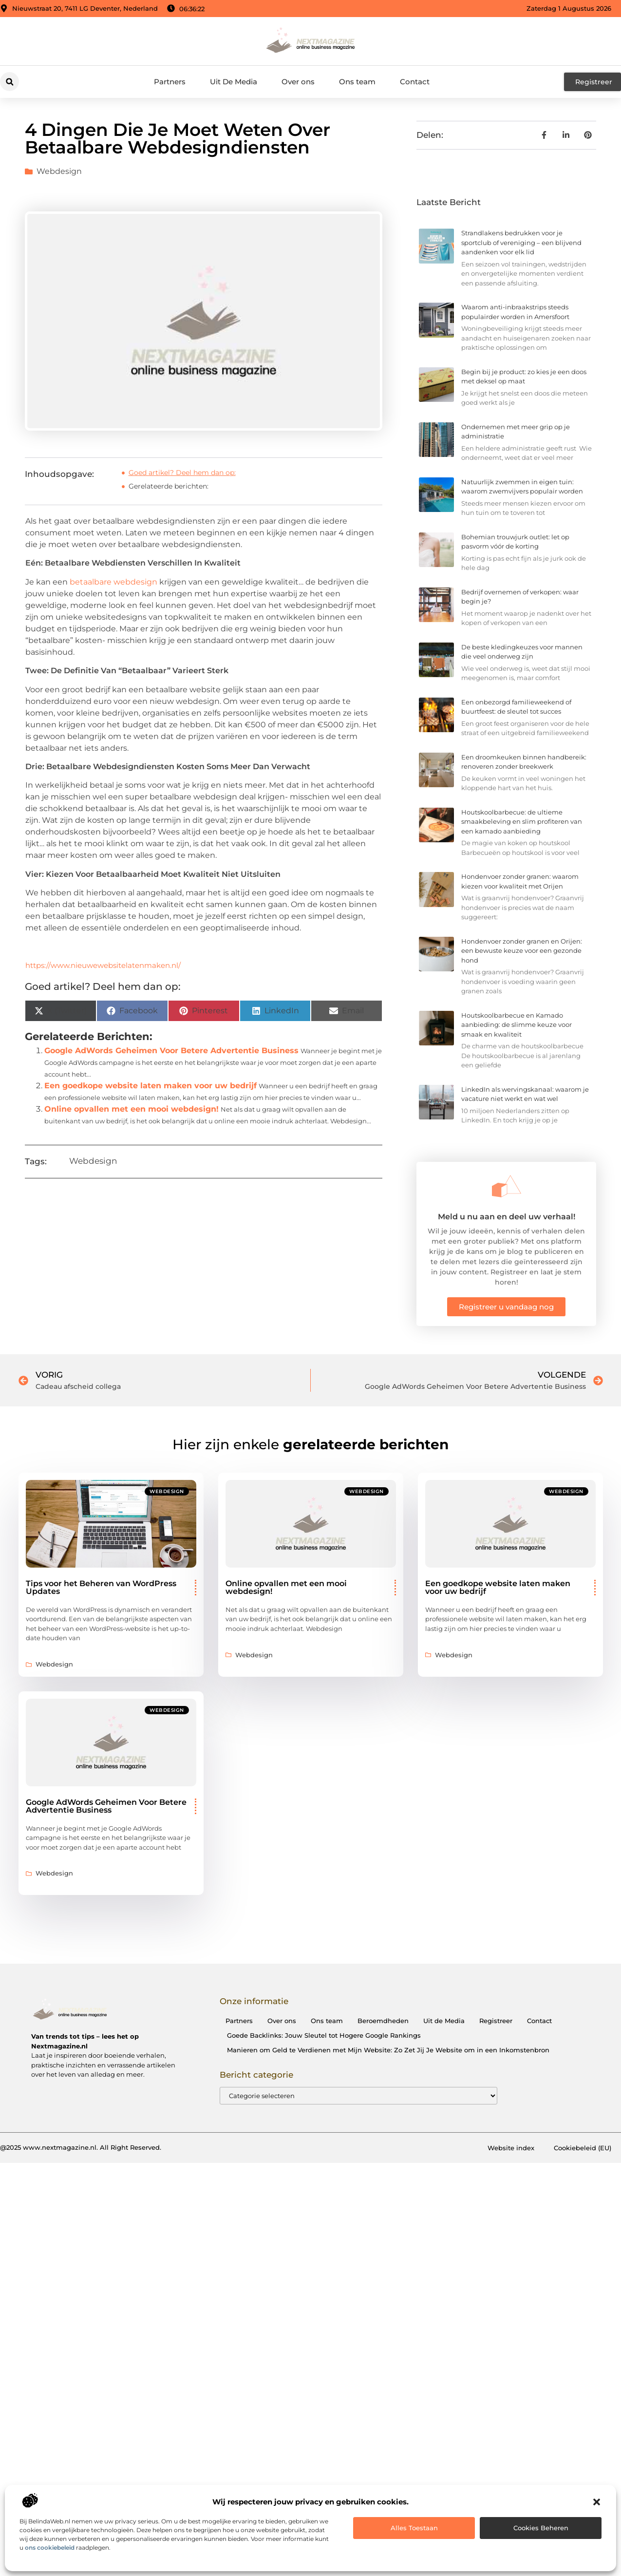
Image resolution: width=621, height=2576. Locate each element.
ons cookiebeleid (50, 2547)
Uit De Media (233, 81)
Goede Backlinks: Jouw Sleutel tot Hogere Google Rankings (324, 2035)
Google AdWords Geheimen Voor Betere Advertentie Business (171, 1050)
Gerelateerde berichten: (168, 486)
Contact (415, 81)
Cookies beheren (540, 2528)
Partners (170, 81)
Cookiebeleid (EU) (582, 2148)
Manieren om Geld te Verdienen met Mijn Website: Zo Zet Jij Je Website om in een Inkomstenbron (388, 2050)
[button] (597, 2502)
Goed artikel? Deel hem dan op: (182, 472)
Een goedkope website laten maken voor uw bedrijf (150, 1085)
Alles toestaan (414, 2528)
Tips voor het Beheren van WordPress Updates (101, 1587)
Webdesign (59, 171)
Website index (511, 2148)
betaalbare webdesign (113, 582)
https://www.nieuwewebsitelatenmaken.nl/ (103, 965)
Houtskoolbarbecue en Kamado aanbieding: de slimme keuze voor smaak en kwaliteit (516, 1024)
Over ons (298, 81)
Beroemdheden (383, 2021)
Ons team (357, 81)
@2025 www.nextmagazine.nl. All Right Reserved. (80, 2147)
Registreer (495, 2021)
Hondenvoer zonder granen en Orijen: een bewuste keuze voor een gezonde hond (521, 950)
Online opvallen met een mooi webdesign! (131, 1109)
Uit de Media (444, 2021)
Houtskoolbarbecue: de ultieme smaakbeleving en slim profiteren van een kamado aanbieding (521, 821)
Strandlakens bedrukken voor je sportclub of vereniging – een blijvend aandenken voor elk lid (521, 242)
